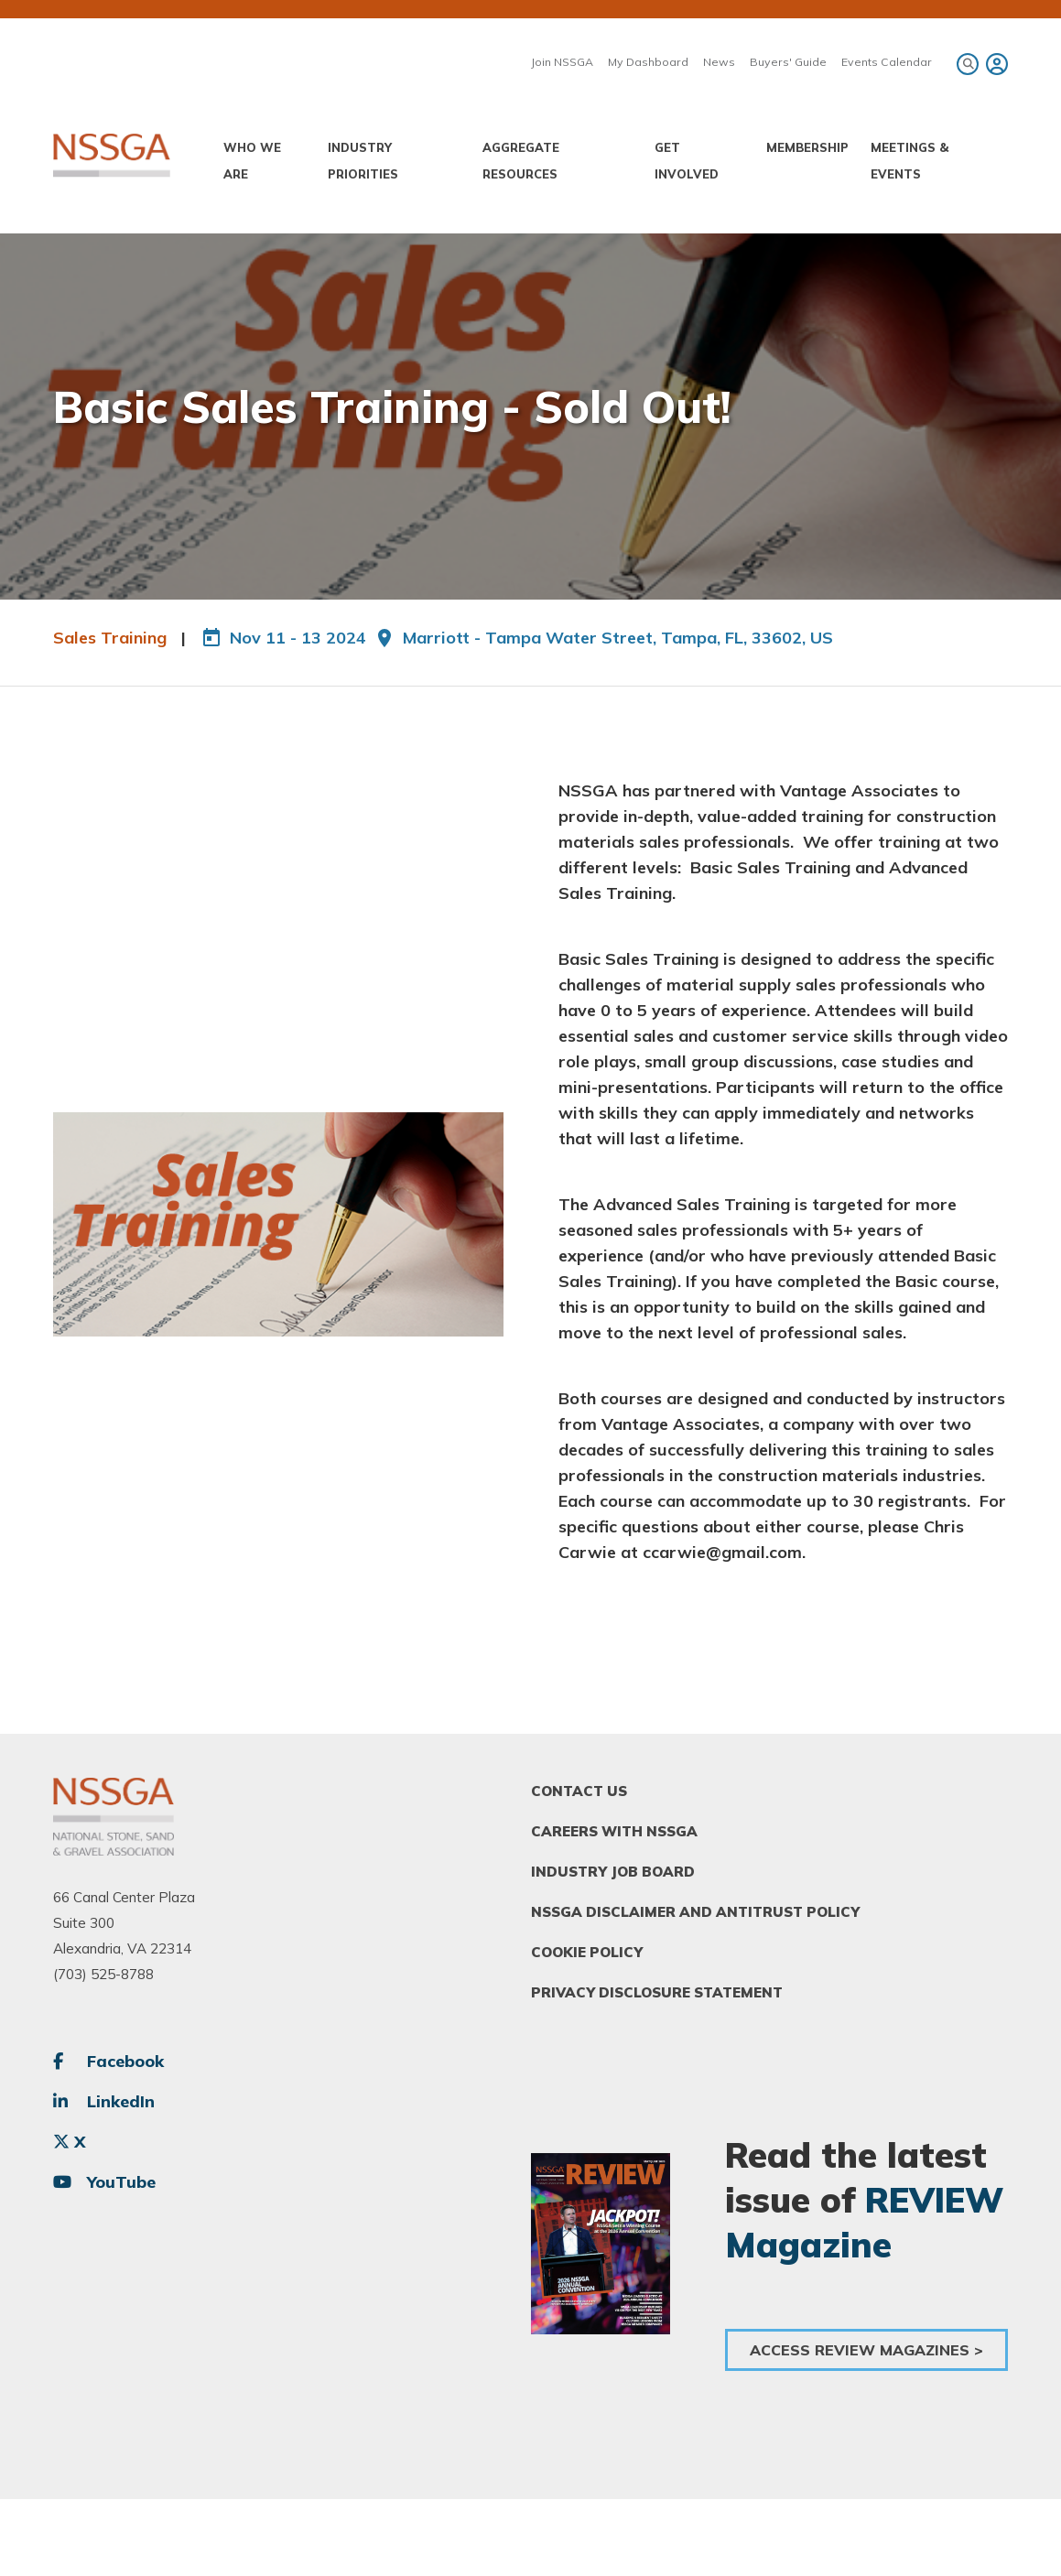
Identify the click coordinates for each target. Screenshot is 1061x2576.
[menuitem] (994, 63)
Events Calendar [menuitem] (886, 62)
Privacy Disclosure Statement (657, 1992)
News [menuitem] (719, 62)
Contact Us (579, 1791)
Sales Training (110, 637)
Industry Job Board (613, 1871)
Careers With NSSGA (614, 1831)
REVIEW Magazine (864, 2222)
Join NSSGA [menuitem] (562, 62)
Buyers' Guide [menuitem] (788, 62)
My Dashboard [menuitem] (648, 62)
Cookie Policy (587, 1952)
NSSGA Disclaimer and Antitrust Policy (695, 1912)
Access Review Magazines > (866, 2350)
